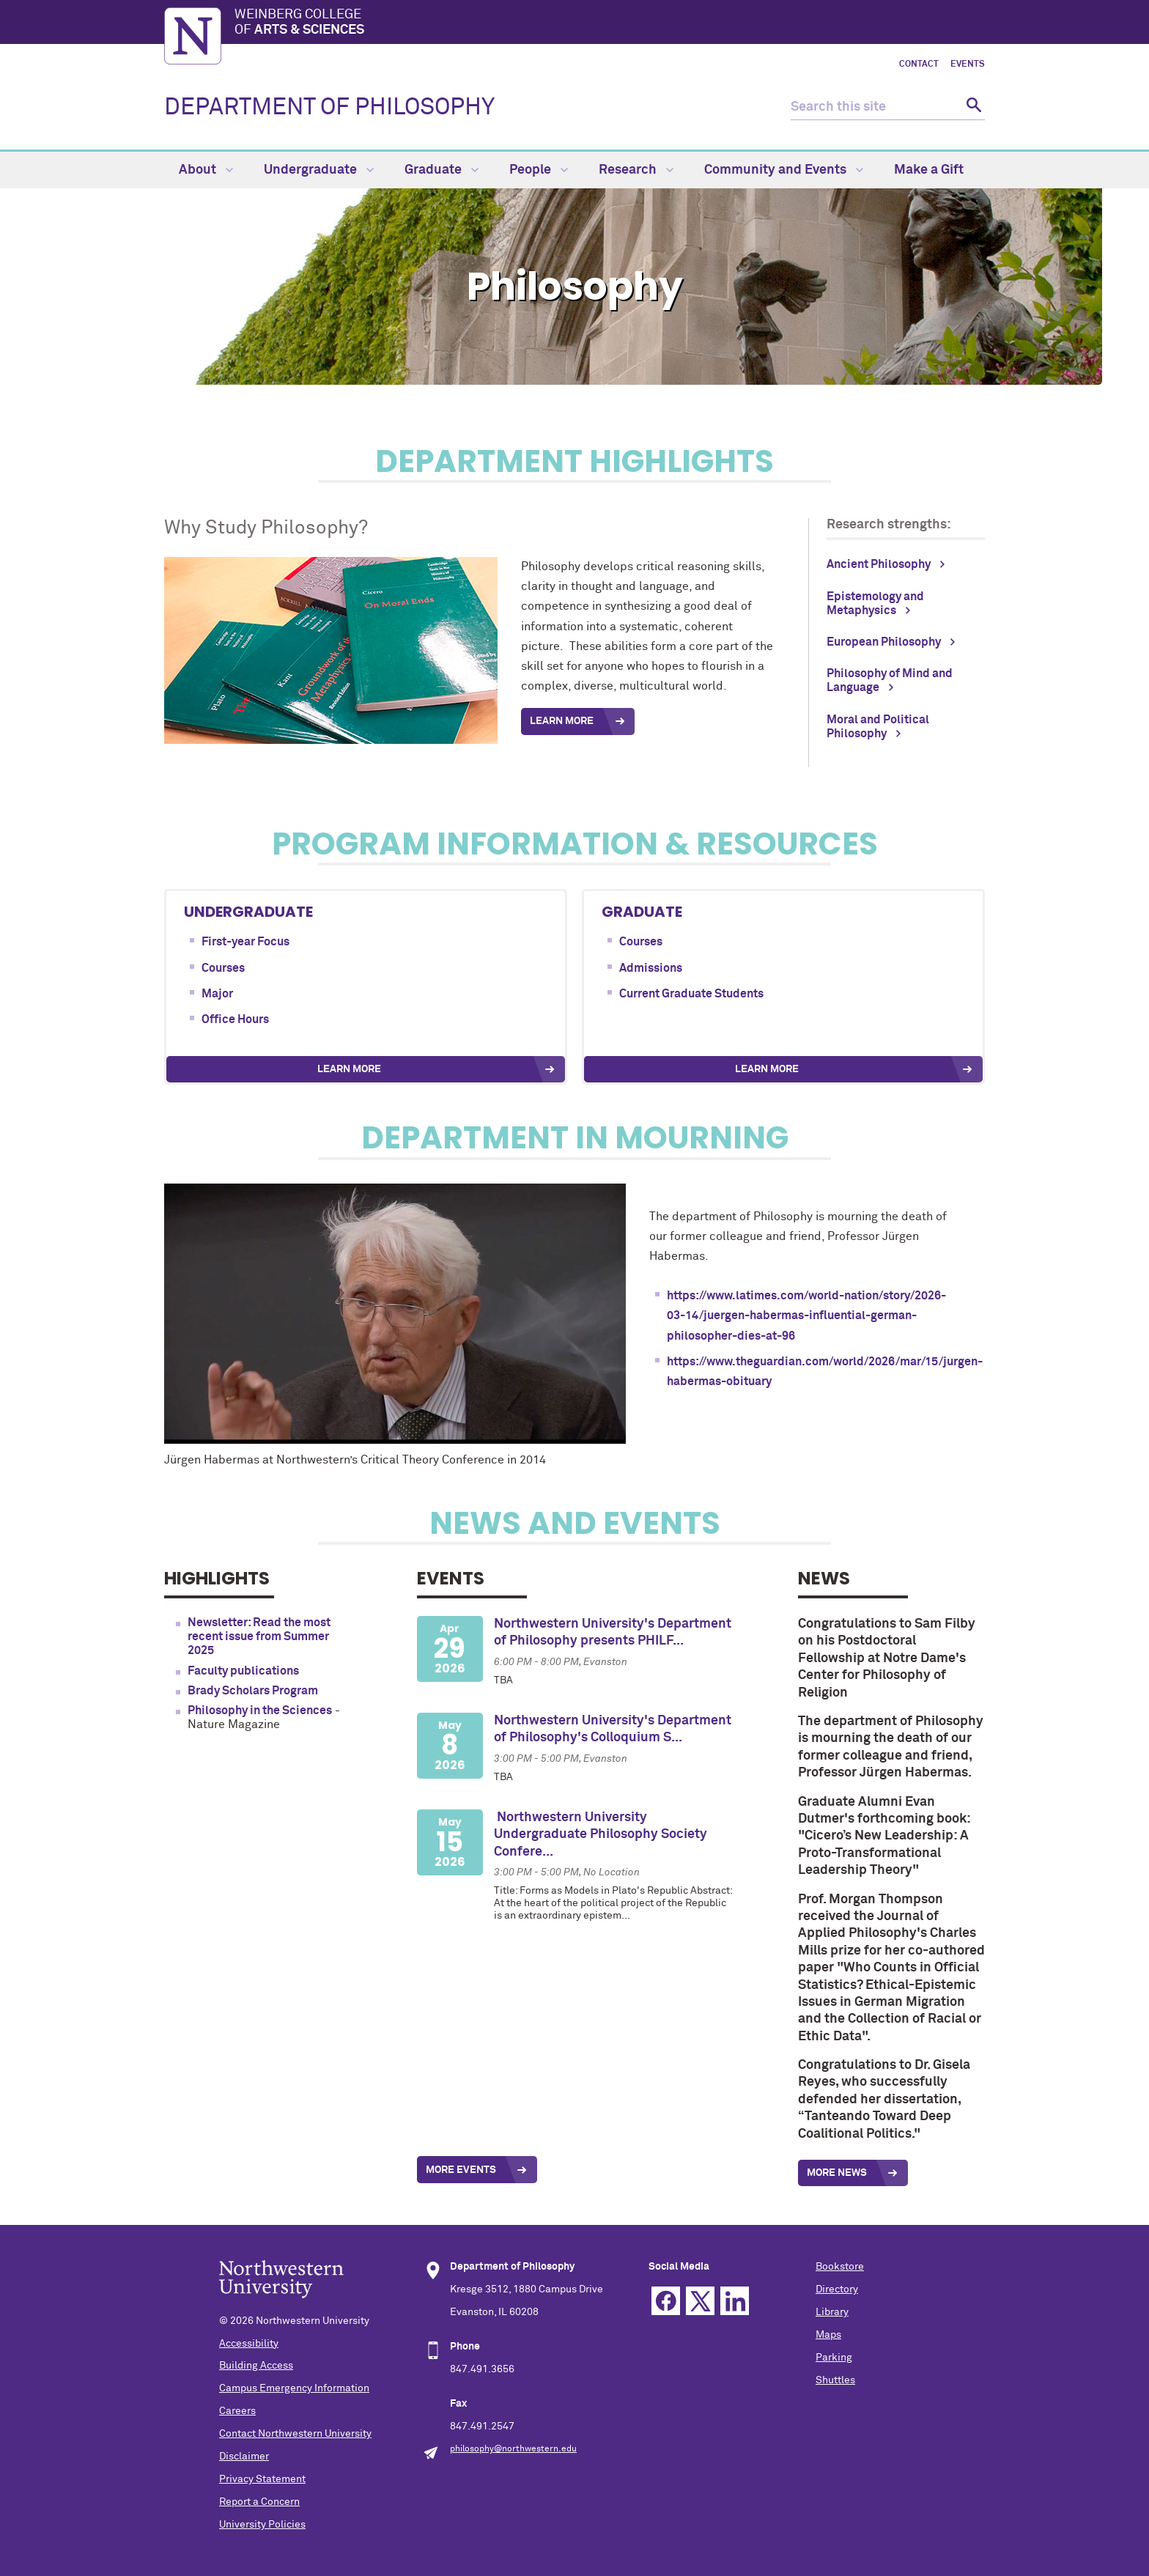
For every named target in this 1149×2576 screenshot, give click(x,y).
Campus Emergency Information (294, 2388)
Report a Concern (259, 2502)
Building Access (256, 2366)
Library (832, 2312)
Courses (223, 968)
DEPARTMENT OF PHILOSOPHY (329, 107)
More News (837, 2173)
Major (217, 994)
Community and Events (783, 170)
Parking (834, 2357)
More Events (461, 2170)
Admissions (650, 968)
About (206, 170)
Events (967, 64)
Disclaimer (244, 2456)
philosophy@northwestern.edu (513, 2449)
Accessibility (248, 2344)
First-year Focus (245, 942)
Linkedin (734, 2301)
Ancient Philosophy (879, 564)
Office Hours (235, 1019)
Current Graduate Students (691, 994)
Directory (837, 2289)
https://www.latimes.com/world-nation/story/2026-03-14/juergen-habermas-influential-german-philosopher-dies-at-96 (806, 1315)
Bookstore (840, 2267)
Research (636, 170)
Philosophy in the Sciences (260, 1710)
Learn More (349, 1069)
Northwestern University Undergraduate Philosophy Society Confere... (600, 1835)
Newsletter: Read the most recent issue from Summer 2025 (259, 1636)
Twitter (700, 2301)
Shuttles (835, 2380)
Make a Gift (929, 170)
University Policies (262, 2525)
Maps (828, 2335)
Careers (237, 2411)
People (538, 170)
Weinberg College (609, 23)
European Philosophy (884, 642)
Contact (919, 64)
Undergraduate (319, 170)
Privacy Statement (262, 2479)
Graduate (441, 170)
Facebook (665, 2301)
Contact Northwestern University (295, 2434)
